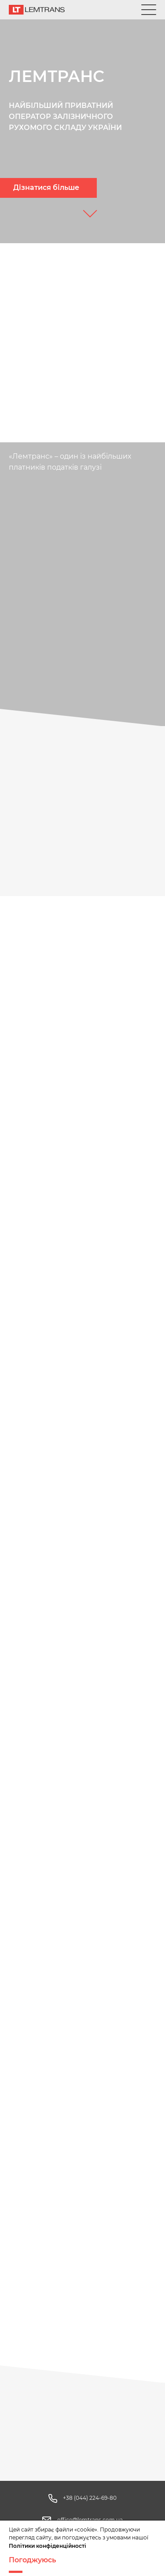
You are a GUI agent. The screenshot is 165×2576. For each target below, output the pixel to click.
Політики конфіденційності (47, 2546)
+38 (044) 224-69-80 (90, 2497)
